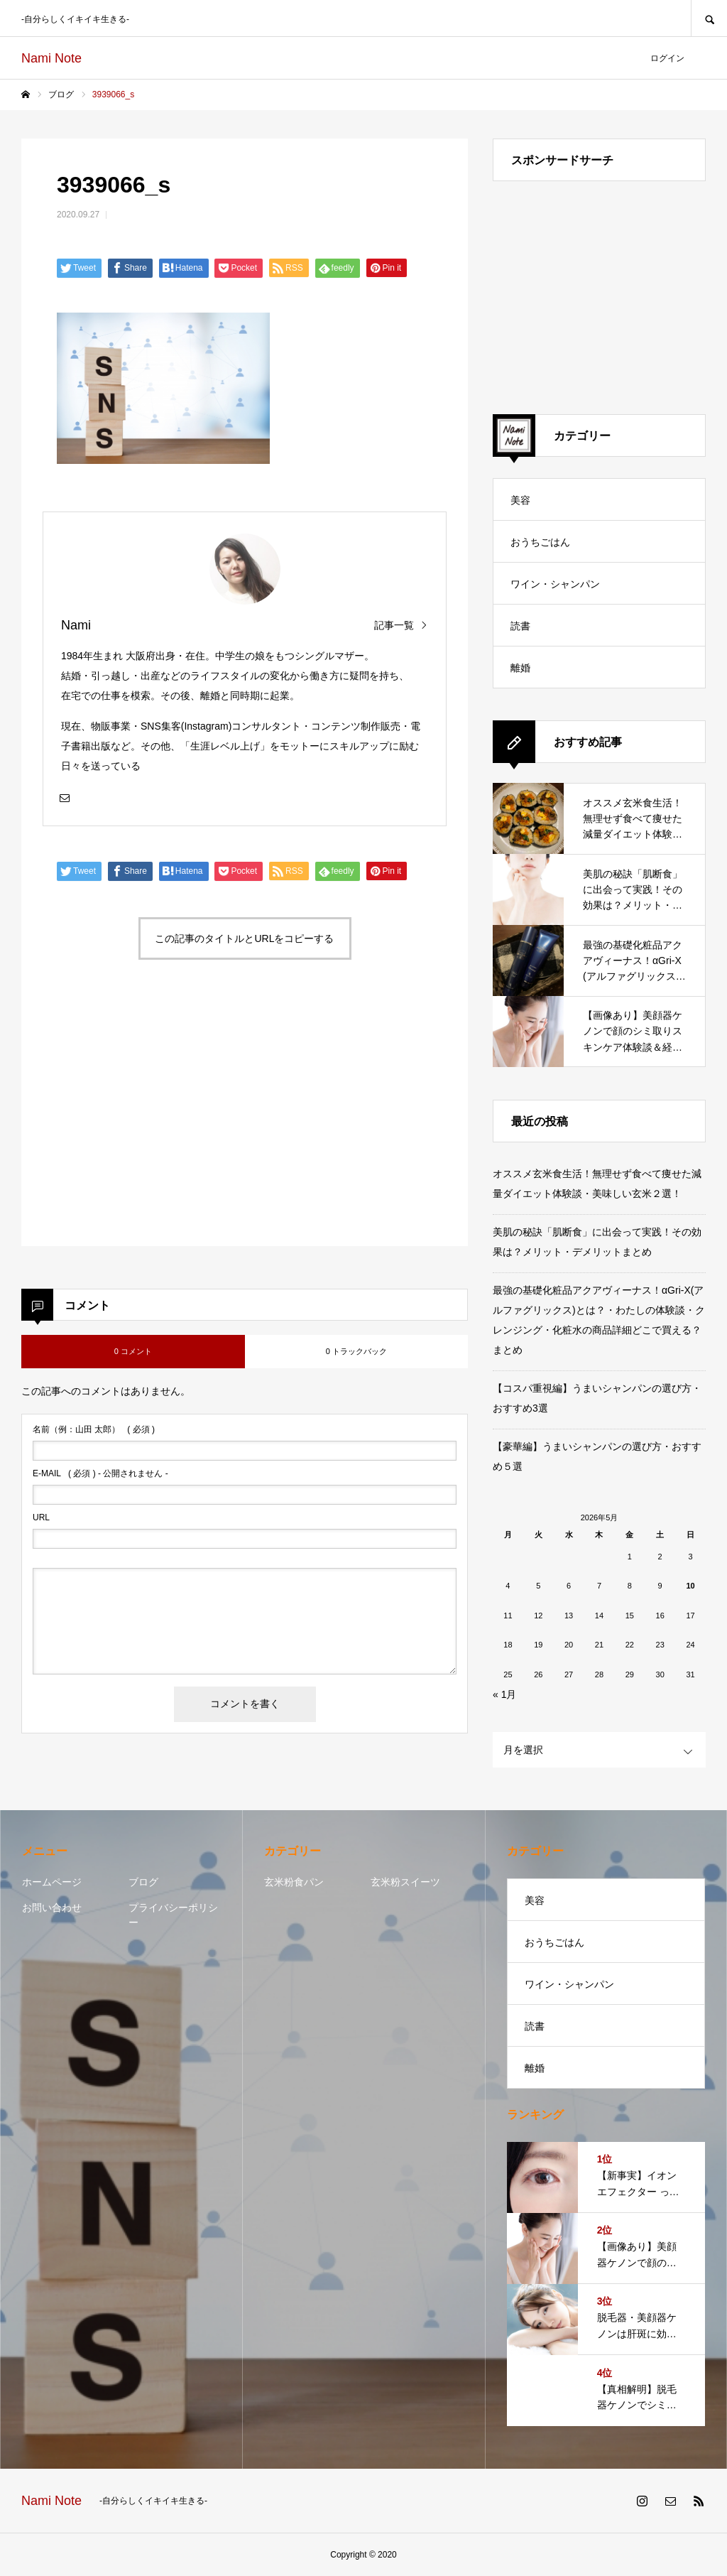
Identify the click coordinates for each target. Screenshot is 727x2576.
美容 (520, 500)
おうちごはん (540, 542)
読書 (520, 626)
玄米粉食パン (294, 1882)
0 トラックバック (356, 1351)
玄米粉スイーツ (405, 1882)
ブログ (143, 1882)
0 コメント (133, 1351)
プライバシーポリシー (173, 1915)
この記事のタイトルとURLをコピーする (244, 938)
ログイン (667, 58)
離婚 (520, 667)
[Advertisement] (149, 1119)
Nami (76, 625)
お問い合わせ (52, 1907)
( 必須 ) (94, 1429)
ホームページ (52, 1882)
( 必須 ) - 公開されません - (100, 1473)
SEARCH (709, 18)
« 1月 (504, 1694)
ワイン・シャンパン (555, 584)
